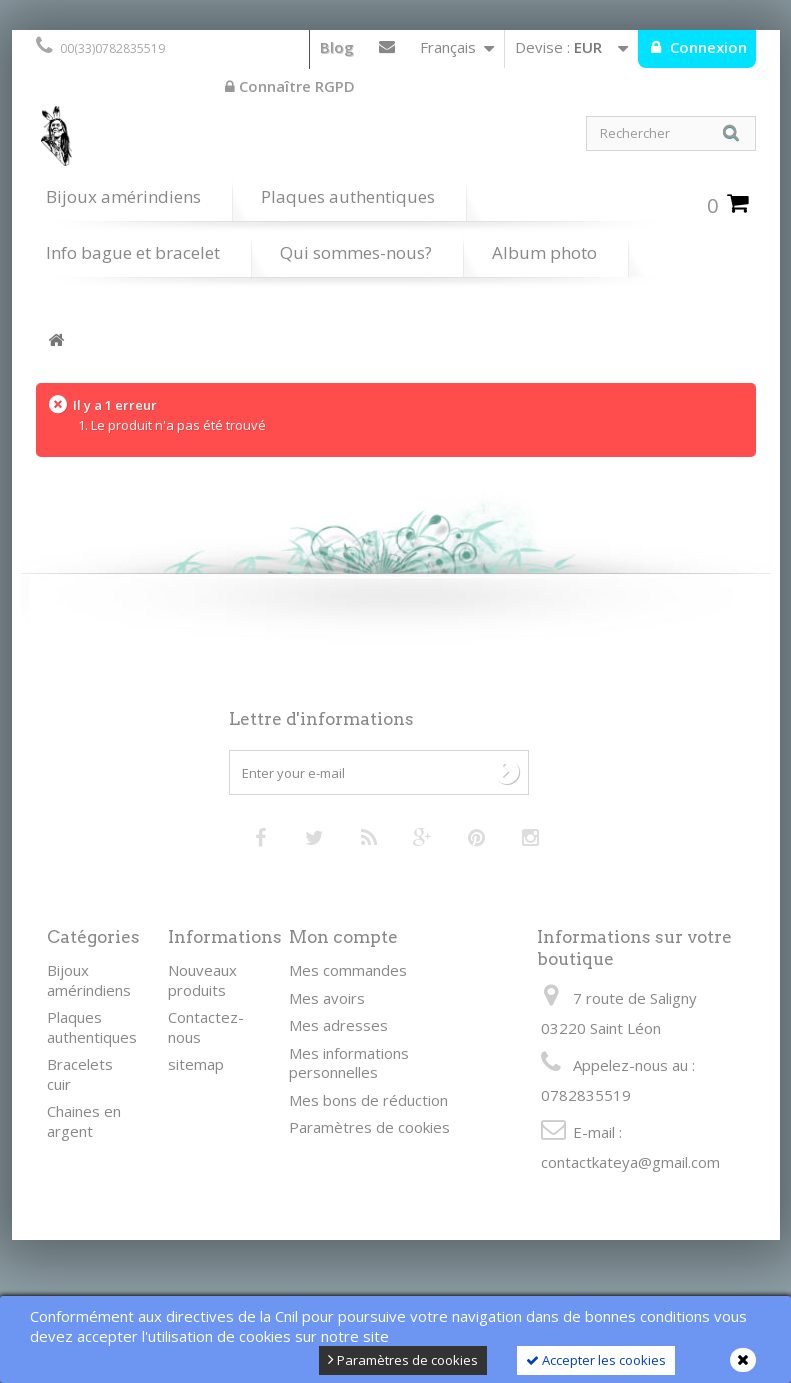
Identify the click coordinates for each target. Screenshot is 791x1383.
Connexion (706, 47)
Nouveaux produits (202, 980)
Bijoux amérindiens (123, 196)
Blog (337, 47)
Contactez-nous (387, 51)
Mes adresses (338, 1025)
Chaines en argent (84, 1121)
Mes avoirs (327, 998)
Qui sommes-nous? (356, 252)
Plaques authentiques (348, 196)
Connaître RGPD (290, 86)
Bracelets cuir (80, 1074)
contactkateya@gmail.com (630, 1162)
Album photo (544, 252)
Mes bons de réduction (368, 1100)
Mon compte (343, 937)
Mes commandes (348, 970)
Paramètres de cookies (403, 1360)
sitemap (196, 1064)
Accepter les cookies (596, 1360)
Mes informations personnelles (349, 1063)
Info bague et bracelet (133, 252)
